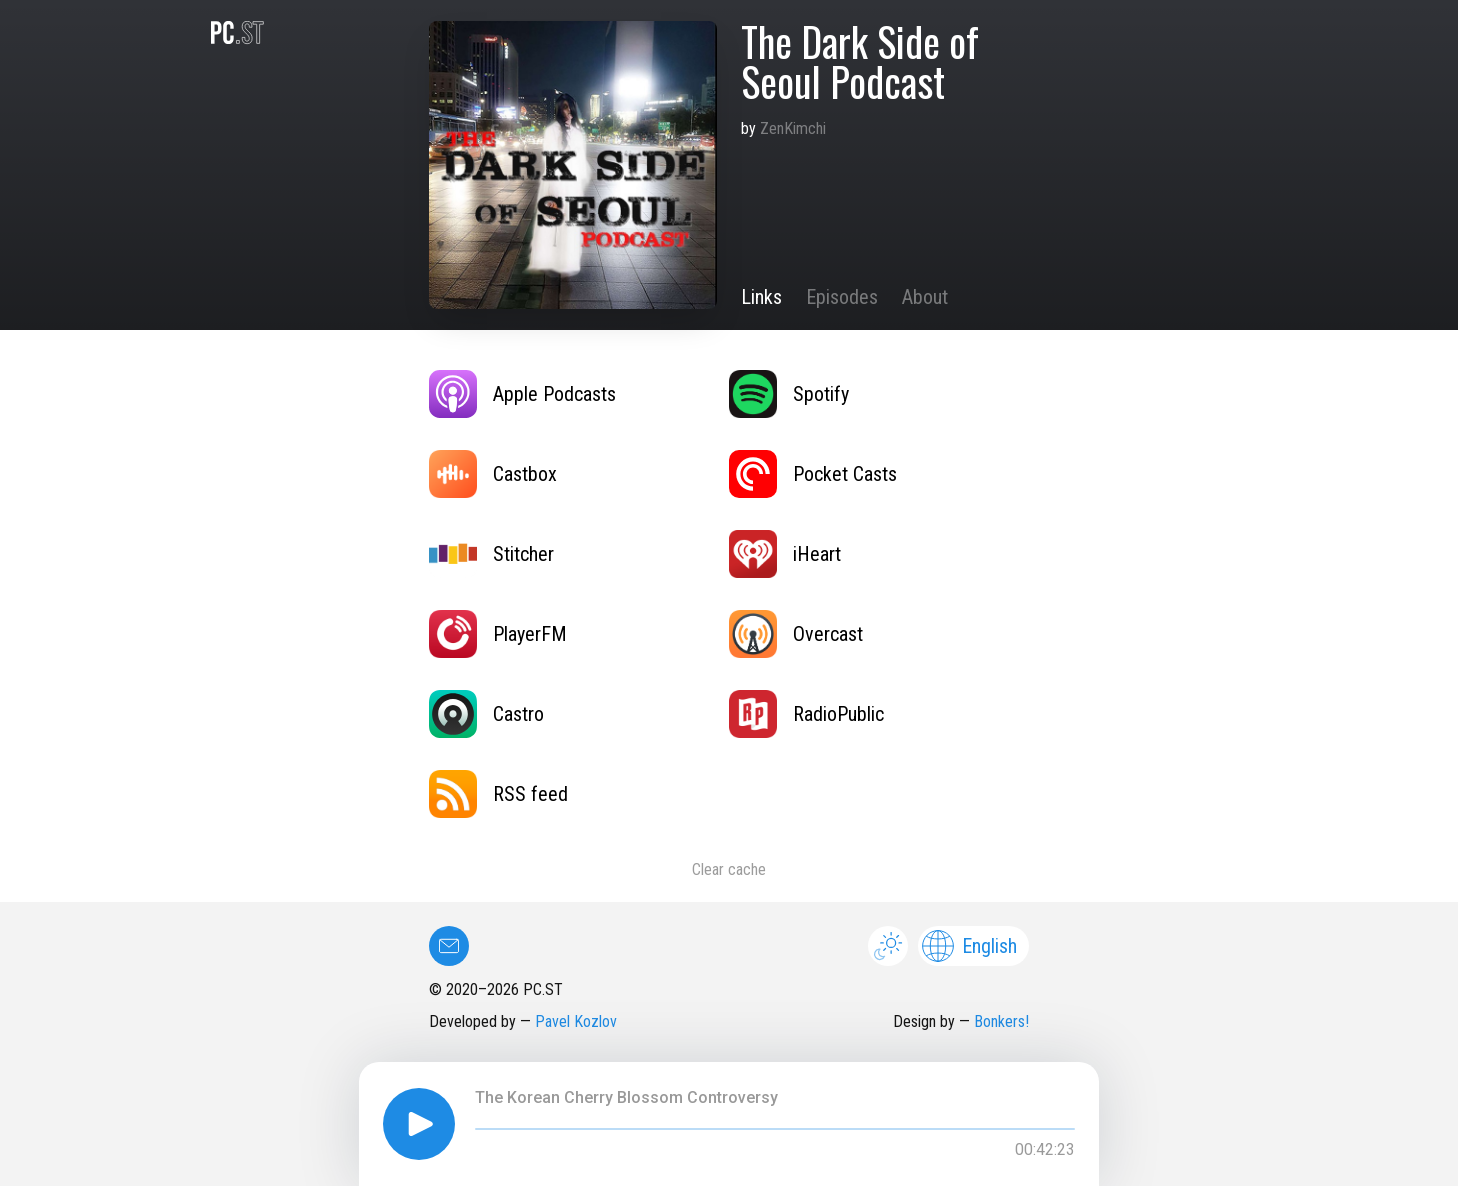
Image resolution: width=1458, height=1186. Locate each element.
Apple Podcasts (522, 394)
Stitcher (491, 554)
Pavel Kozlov (576, 1021)
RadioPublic (806, 714)
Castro (486, 714)
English (969, 946)
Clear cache (729, 869)
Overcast (796, 634)
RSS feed (498, 794)
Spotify (789, 394)
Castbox (493, 474)
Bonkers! (1001, 1021)
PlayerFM (498, 634)
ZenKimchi (793, 128)
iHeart (785, 554)
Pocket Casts (813, 474)
